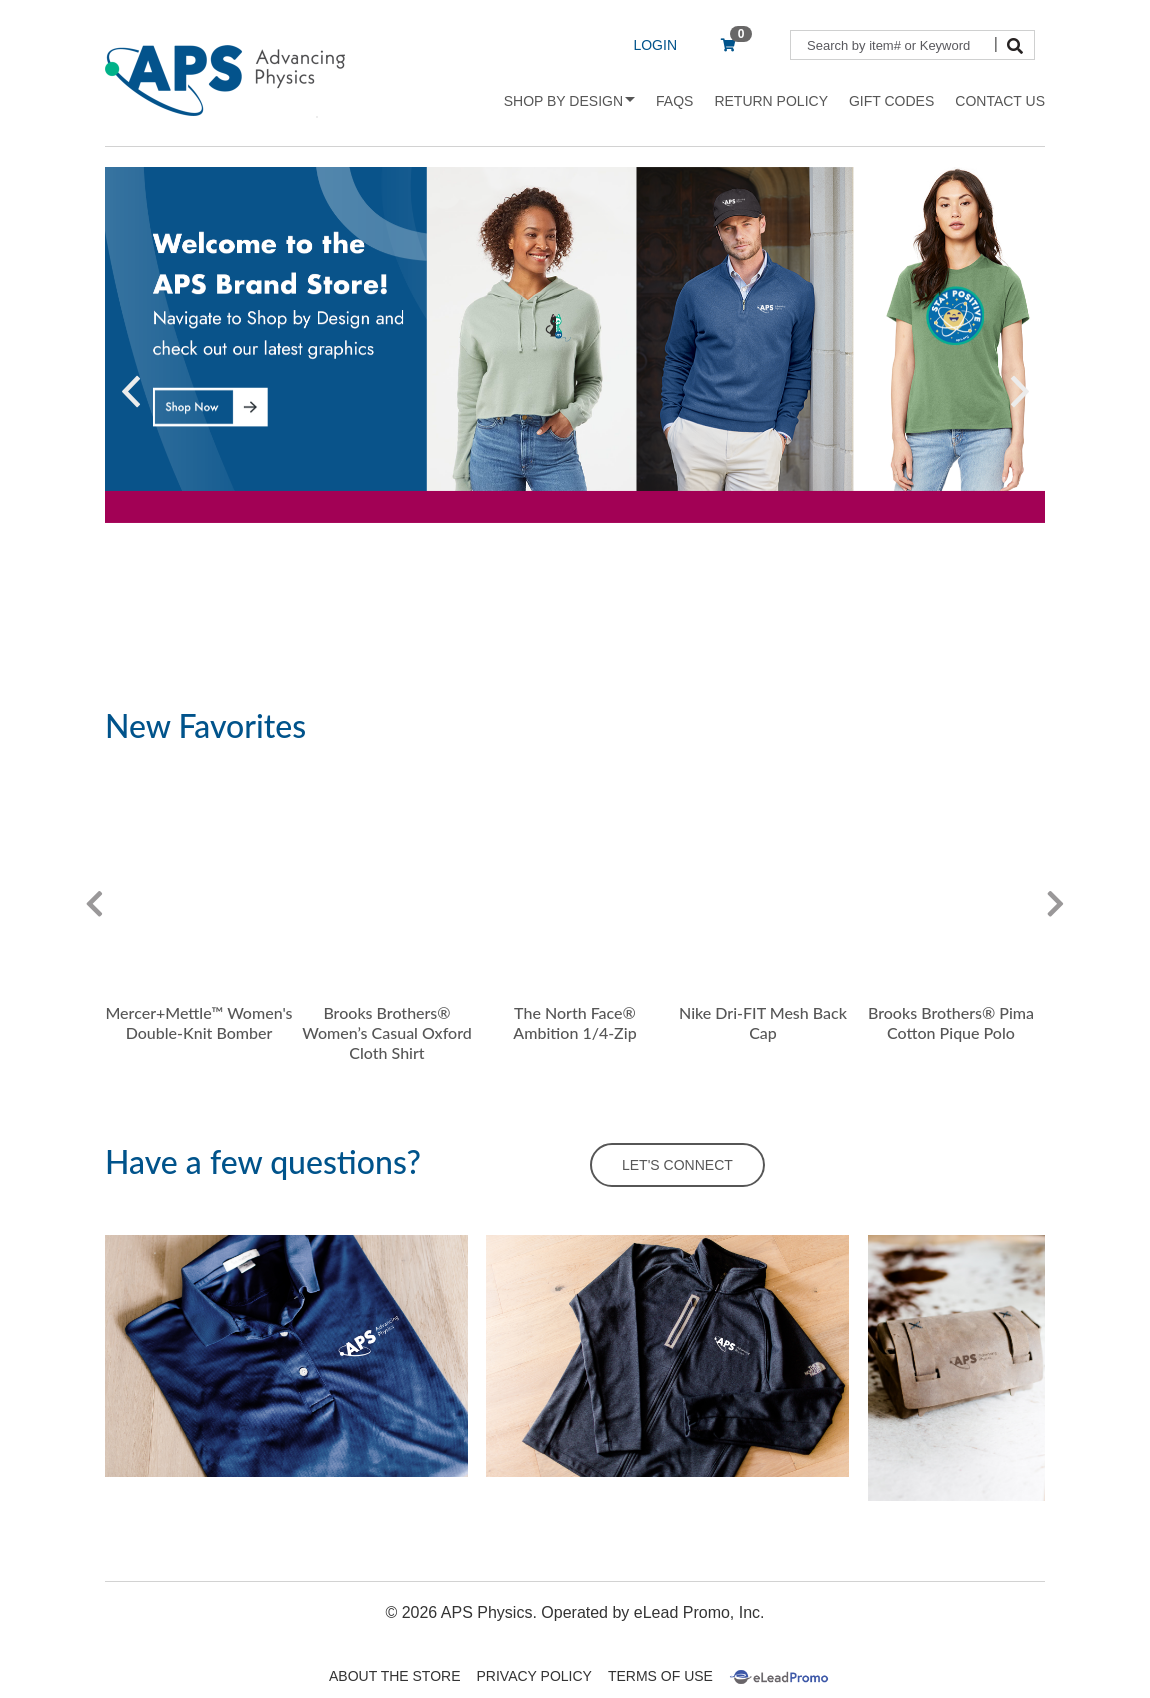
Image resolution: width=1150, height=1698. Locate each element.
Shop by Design (569, 101)
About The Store (394, 1676)
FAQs (674, 101)
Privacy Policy (534, 1676)
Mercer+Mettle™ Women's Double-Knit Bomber (198, 1022)
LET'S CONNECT (677, 1165)
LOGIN (655, 45)
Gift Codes (891, 101)
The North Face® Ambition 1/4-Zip (574, 1022)
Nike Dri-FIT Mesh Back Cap (763, 1022)
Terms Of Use (660, 1676)
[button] (130, 392)
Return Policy (771, 101)
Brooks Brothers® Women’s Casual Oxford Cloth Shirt (386, 1032)
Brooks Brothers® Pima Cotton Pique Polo (951, 1022)
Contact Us (1000, 101)
